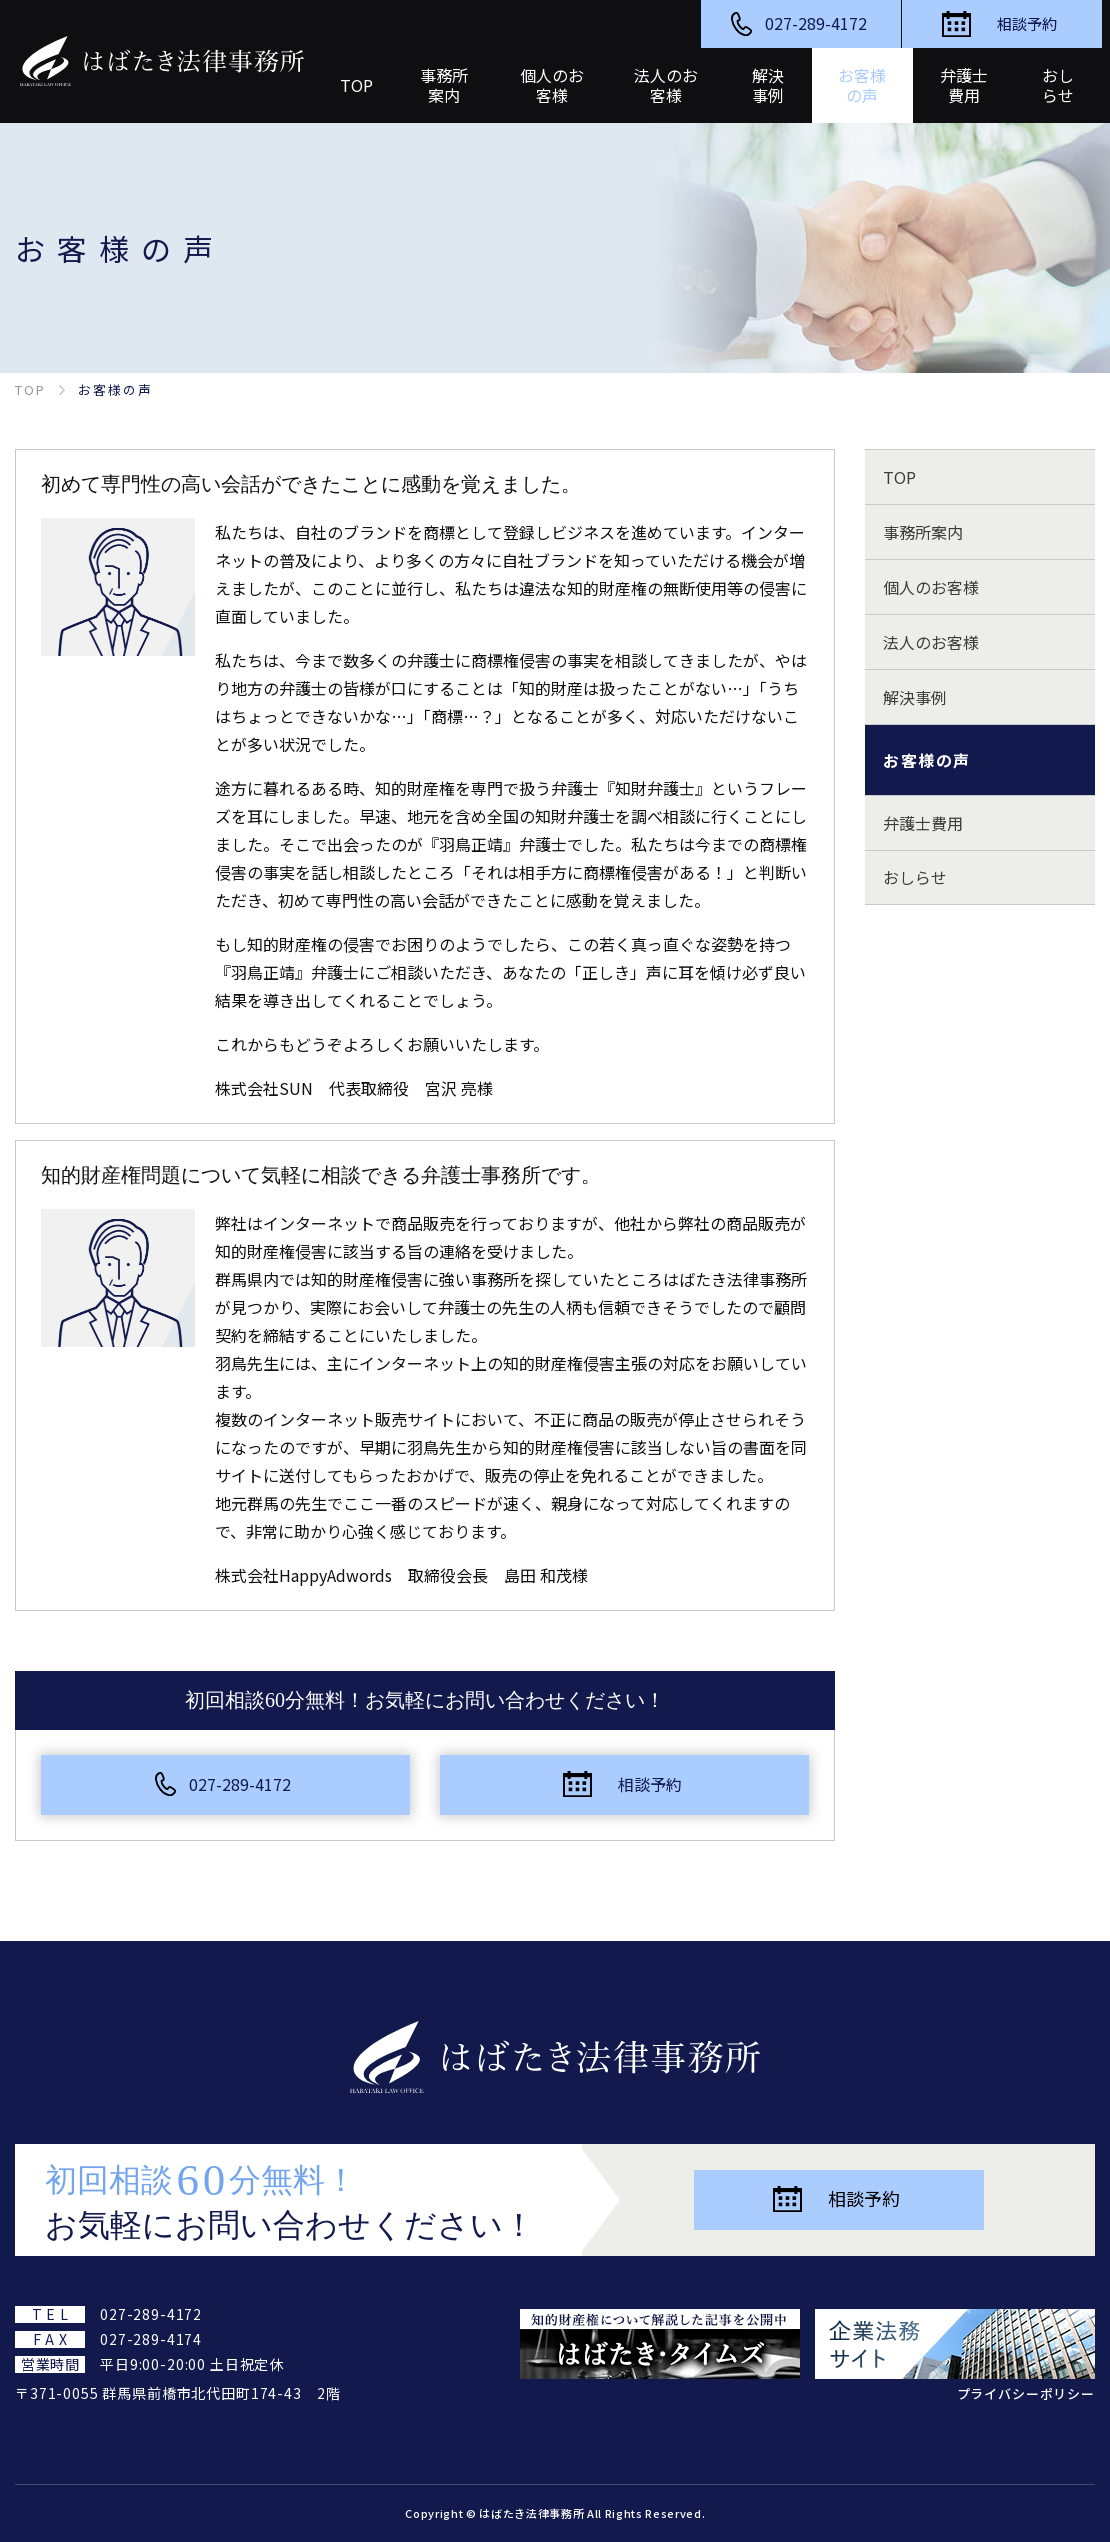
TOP (899, 477)
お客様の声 (927, 760)
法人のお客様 (931, 642)
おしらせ (915, 878)
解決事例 (915, 697)
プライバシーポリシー (1026, 2393)
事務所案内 (923, 532)
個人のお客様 (931, 587)
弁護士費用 (923, 823)
